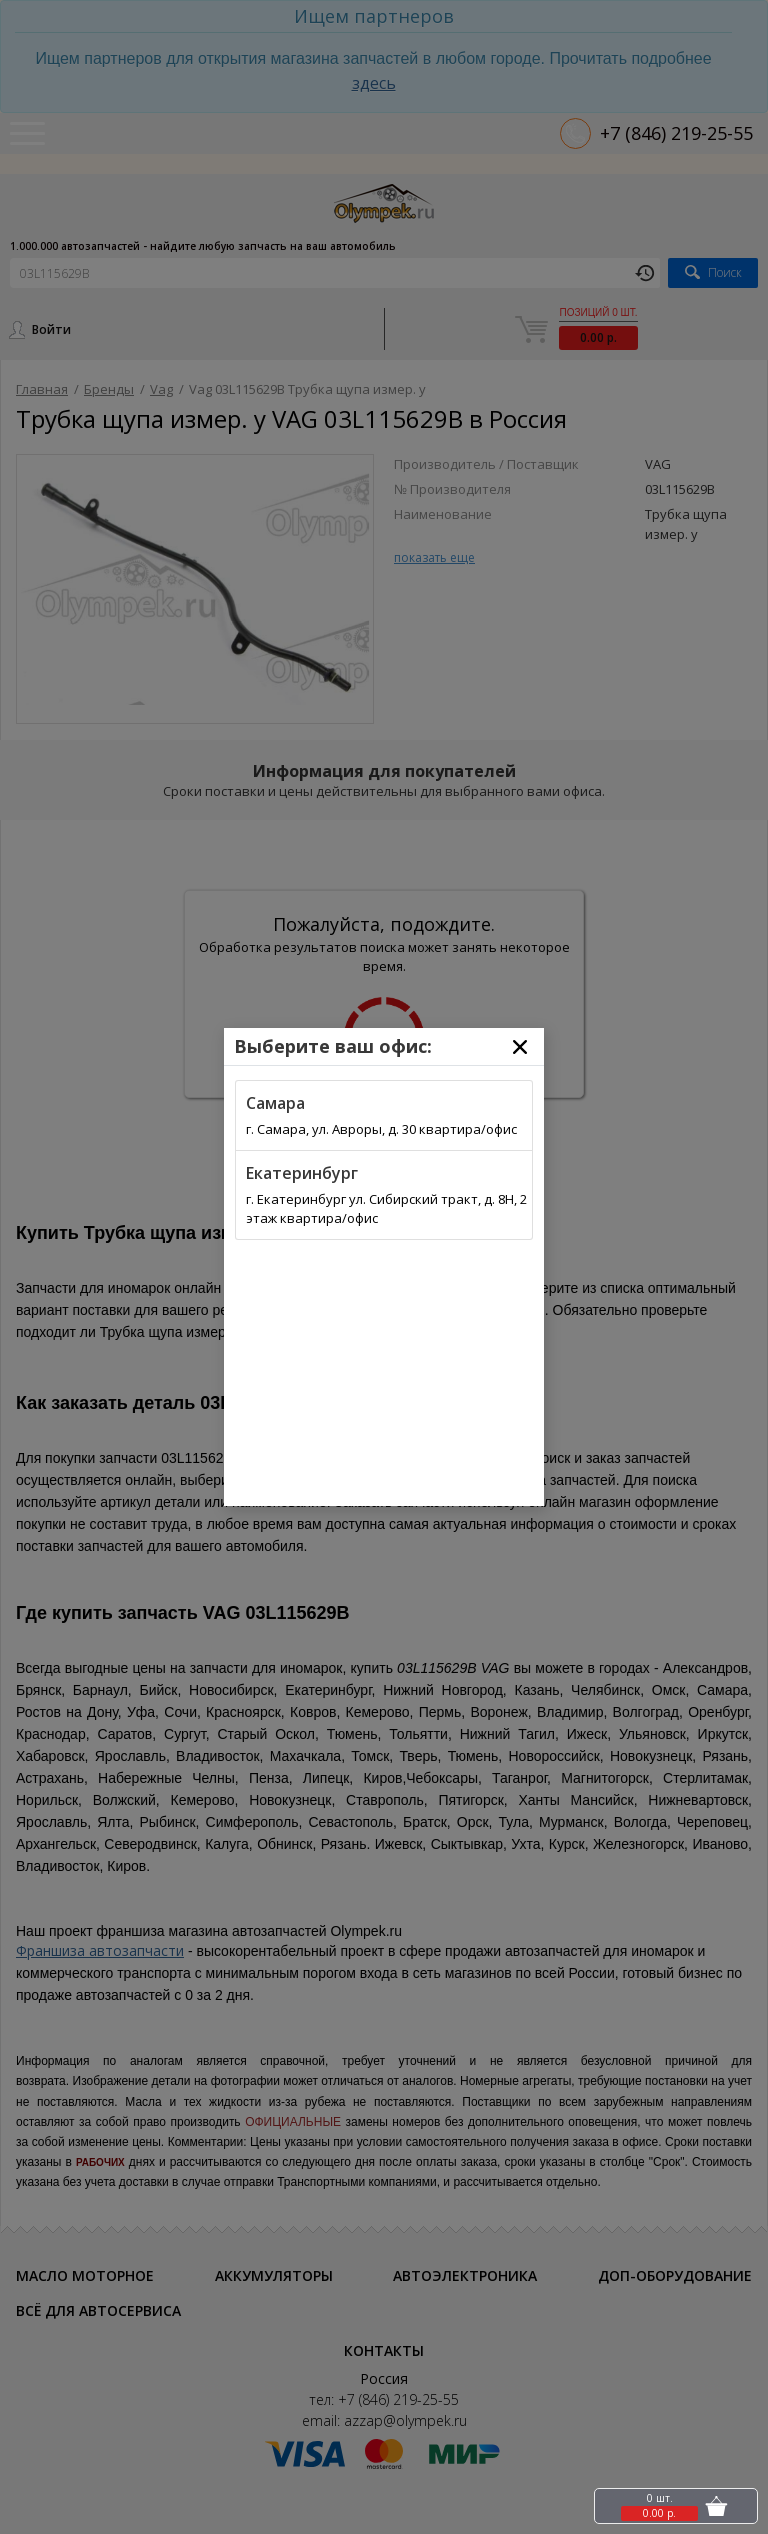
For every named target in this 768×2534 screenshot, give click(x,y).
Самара (275, 1103)
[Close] (520, 1047)
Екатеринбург (302, 1173)
